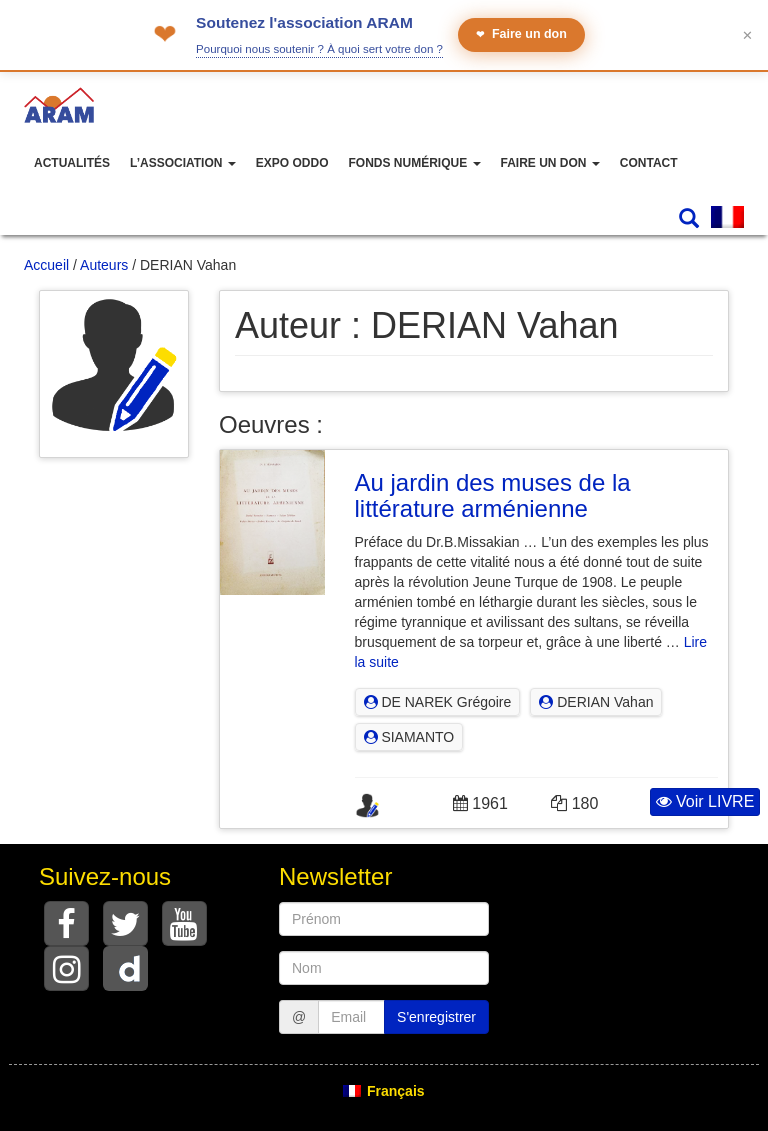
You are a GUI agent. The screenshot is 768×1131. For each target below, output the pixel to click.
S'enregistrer (436, 1017)
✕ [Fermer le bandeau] (747, 35)
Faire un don (521, 34)
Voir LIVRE (705, 801)
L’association (183, 163)
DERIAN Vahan (596, 702)
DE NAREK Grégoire (438, 702)
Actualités (72, 163)
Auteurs (104, 265)
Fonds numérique (414, 163)
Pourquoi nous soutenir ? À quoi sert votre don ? (319, 49)
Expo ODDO (292, 163)
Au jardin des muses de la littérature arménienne (493, 495)
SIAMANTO (409, 737)
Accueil (46, 265)
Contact (649, 163)
